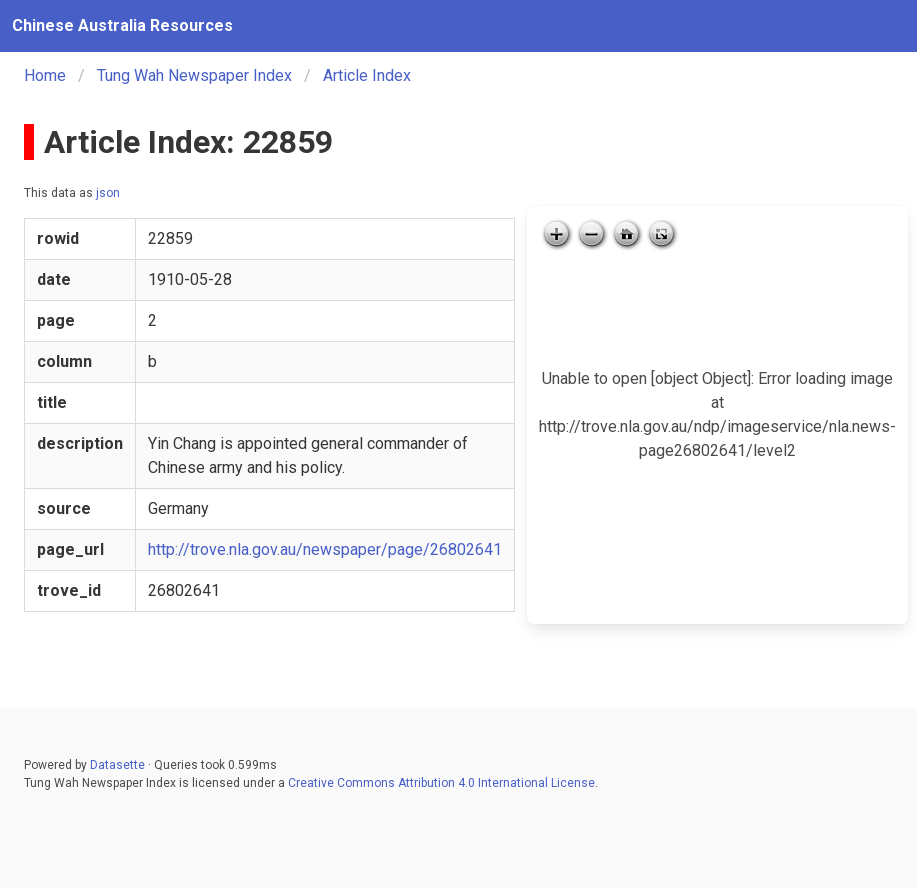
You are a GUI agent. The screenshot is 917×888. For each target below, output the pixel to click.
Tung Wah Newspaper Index (194, 75)
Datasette (117, 765)
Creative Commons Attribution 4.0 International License (441, 783)
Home (45, 75)
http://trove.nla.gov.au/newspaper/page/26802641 (325, 549)
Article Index (367, 75)
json (108, 193)
